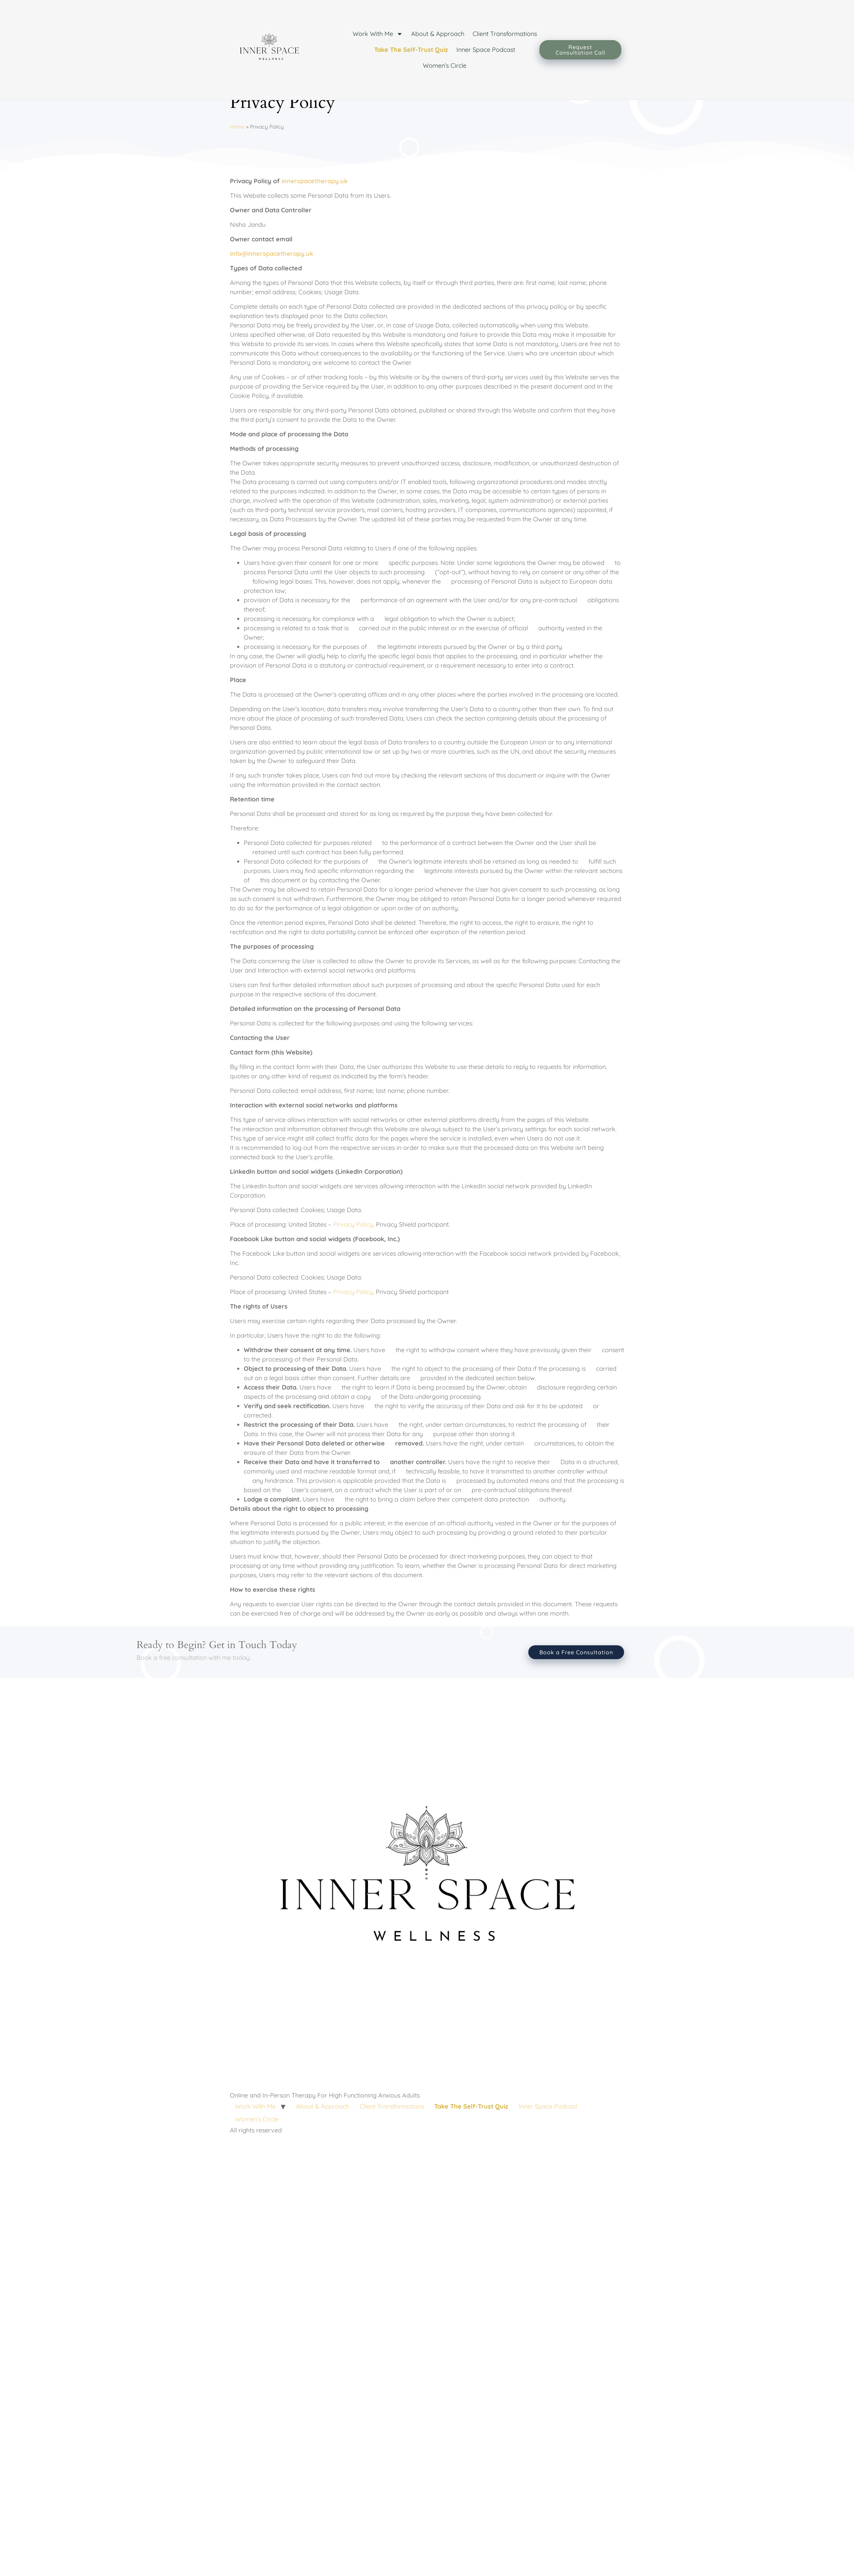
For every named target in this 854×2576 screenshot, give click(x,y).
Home (237, 158)
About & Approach (437, 34)
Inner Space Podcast (485, 50)
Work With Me (378, 33)
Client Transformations (505, 34)
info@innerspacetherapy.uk (271, 285)
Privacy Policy (353, 1255)
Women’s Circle (444, 65)
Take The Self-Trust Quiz (411, 50)
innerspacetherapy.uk (314, 212)
